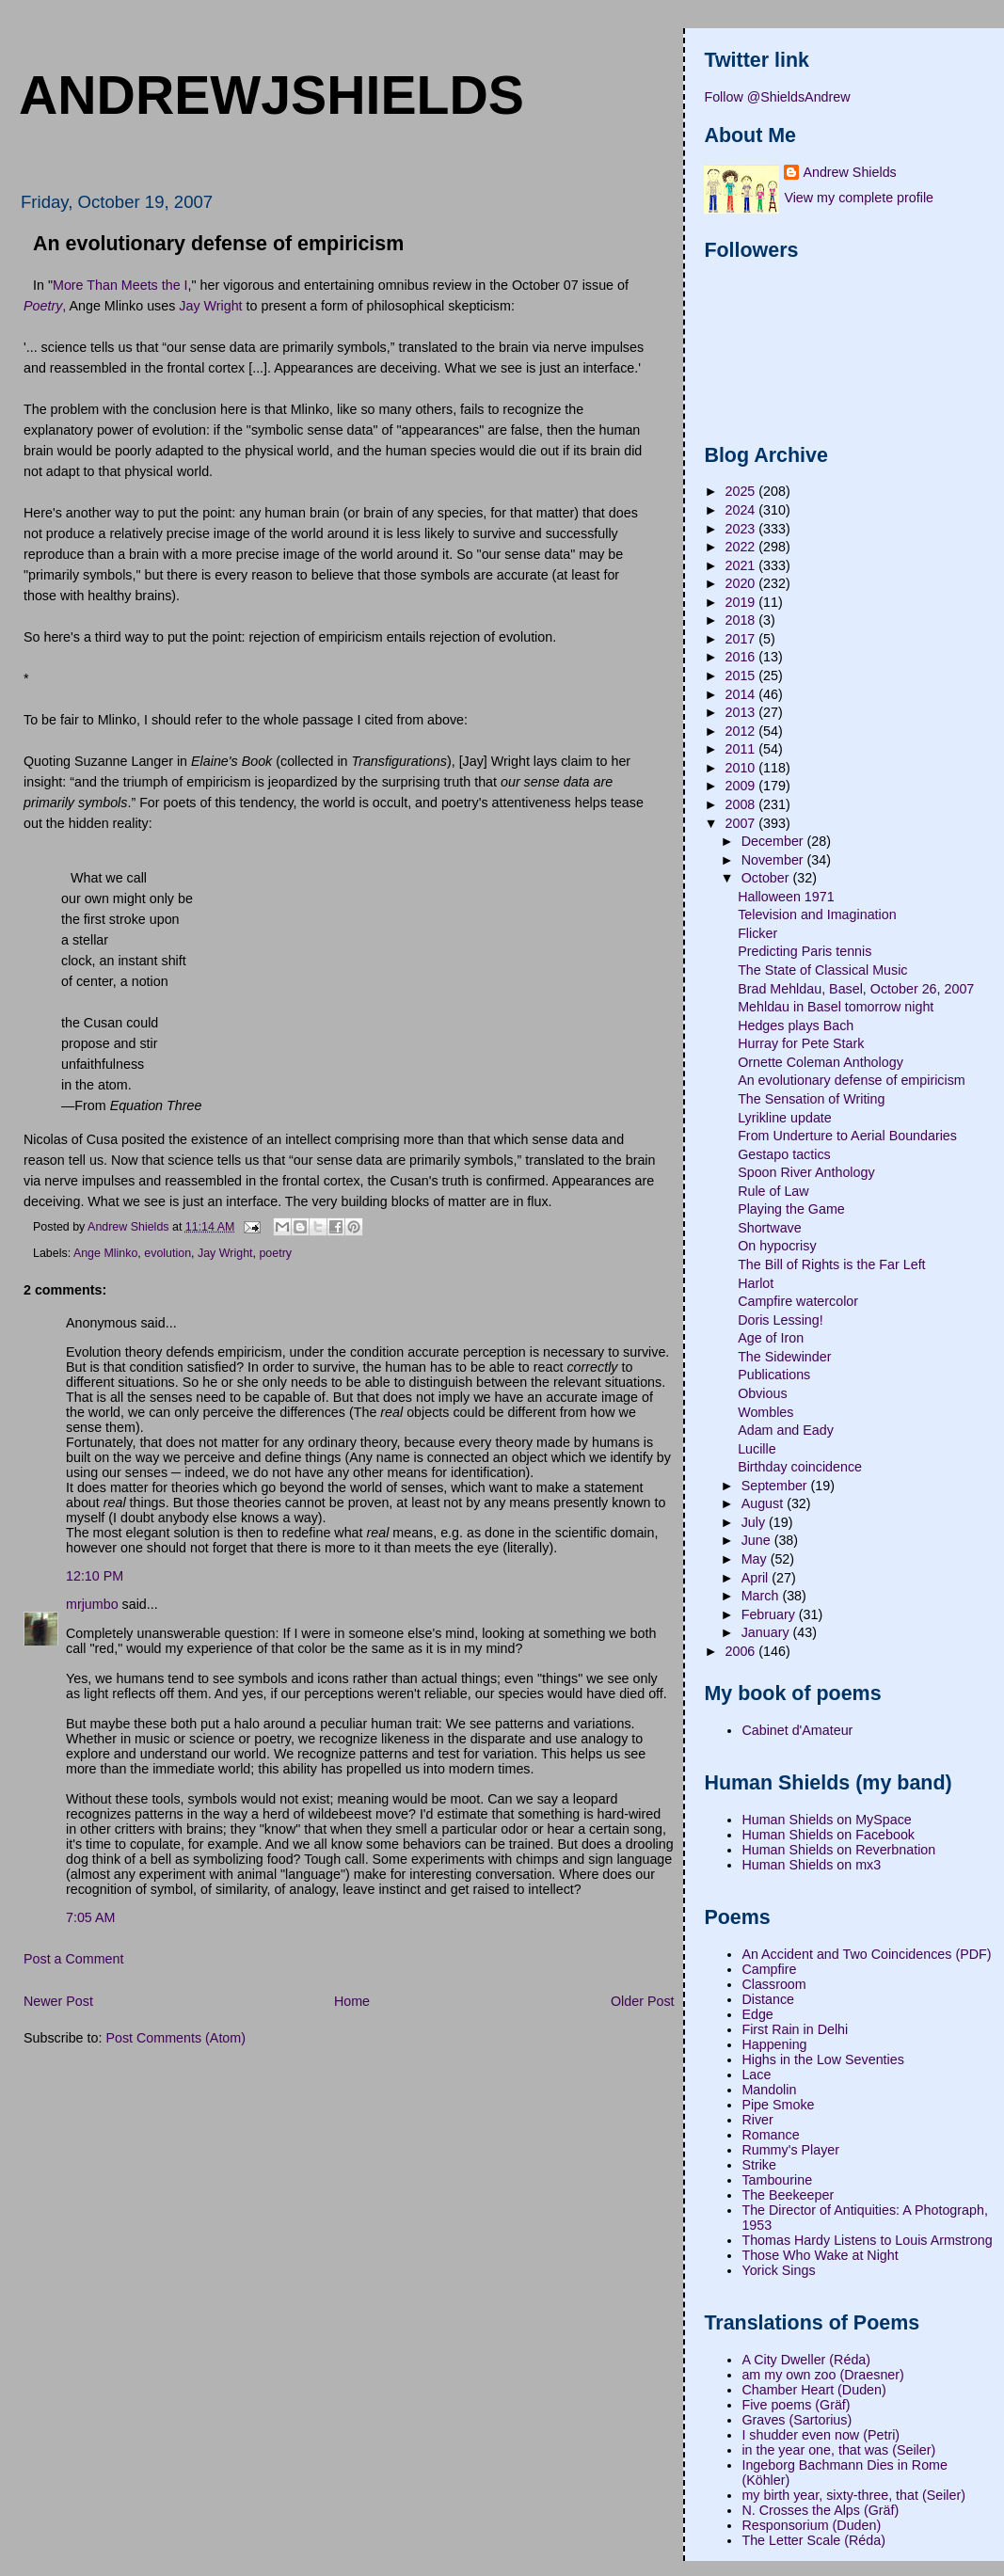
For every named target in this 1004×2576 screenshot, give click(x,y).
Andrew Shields (849, 172)
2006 (742, 1651)
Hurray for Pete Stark (801, 1043)
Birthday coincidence (800, 1466)
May (756, 1558)
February (770, 1614)
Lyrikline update (785, 1117)
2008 (742, 804)
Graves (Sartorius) (796, 2419)
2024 (742, 509)
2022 (742, 546)
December (774, 841)
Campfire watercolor (798, 1301)
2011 (742, 748)
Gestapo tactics (784, 1154)
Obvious (762, 1393)
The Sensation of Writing (811, 1098)
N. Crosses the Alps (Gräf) (820, 2510)
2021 (742, 565)
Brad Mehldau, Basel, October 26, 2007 (856, 988)
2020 (742, 583)
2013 (742, 712)
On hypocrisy (777, 1245)
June (757, 1540)
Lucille (757, 1448)
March (762, 1595)
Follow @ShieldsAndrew (777, 96)
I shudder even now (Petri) (820, 2434)
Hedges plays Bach (795, 1025)
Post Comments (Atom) (175, 2037)
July (755, 1522)
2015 (742, 675)
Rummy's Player (790, 2149)
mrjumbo (92, 1604)
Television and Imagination (817, 914)
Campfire (768, 1969)
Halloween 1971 (786, 896)
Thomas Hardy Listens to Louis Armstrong (866, 2240)
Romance (770, 2134)
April (757, 1577)
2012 (742, 731)
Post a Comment (73, 1958)
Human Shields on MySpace (826, 1819)
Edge (757, 2014)
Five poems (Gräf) (795, 2404)
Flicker (757, 933)
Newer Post (58, 2001)
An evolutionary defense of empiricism (851, 1080)
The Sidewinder (784, 1356)
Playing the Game (791, 1208)
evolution (167, 1253)
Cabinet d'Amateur (797, 1730)
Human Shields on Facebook (828, 1834)
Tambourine (776, 2179)
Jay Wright (210, 305)
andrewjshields (271, 95)
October (767, 877)
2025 (742, 491)
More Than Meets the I (120, 285)
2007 (742, 823)
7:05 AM (90, 1917)
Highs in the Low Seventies (822, 2059)
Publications (774, 1374)
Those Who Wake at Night (819, 2255)
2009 (742, 785)
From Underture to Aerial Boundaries (847, 1135)
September (776, 1485)
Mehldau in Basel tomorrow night (835, 1006)
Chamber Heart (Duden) (813, 2389)
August (764, 1503)
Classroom (773, 1984)
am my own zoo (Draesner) (822, 2374)
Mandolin (768, 2089)
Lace (756, 2074)
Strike (758, 2164)
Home (352, 2001)
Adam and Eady (786, 1430)
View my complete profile (858, 197)
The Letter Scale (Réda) (813, 2540)
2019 (742, 602)
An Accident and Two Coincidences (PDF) (866, 1954)
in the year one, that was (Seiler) (838, 2449)
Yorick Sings (778, 2270)
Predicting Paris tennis (804, 951)
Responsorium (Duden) (811, 2525)
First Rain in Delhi (794, 2029)
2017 (742, 638)
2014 (742, 694)
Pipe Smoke (777, 2104)
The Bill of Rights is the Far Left (831, 1264)
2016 (742, 656)
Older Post (643, 2001)
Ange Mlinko (105, 1253)
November (774, 859)
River (757, 2119)
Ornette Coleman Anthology (820, 1062)
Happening (773, 2044)
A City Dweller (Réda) (805, 2359)
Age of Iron (771, 1337)
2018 (742, 620)
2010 (742, 767)
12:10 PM (94, 1575)
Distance (767, 1999)
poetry (275, 1253)
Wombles (765, 1412)
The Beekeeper (787, 2194)
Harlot (755, 1283)
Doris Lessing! (780, 1320)
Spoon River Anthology (806, 1172)
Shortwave (770, 1227)
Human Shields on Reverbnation (838, 1849)
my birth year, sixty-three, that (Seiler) (853, 2495)
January (767, 1632)
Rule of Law (773, 1191)
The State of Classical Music (822, 970)
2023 (742, 528)
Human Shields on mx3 (811, 1864)
